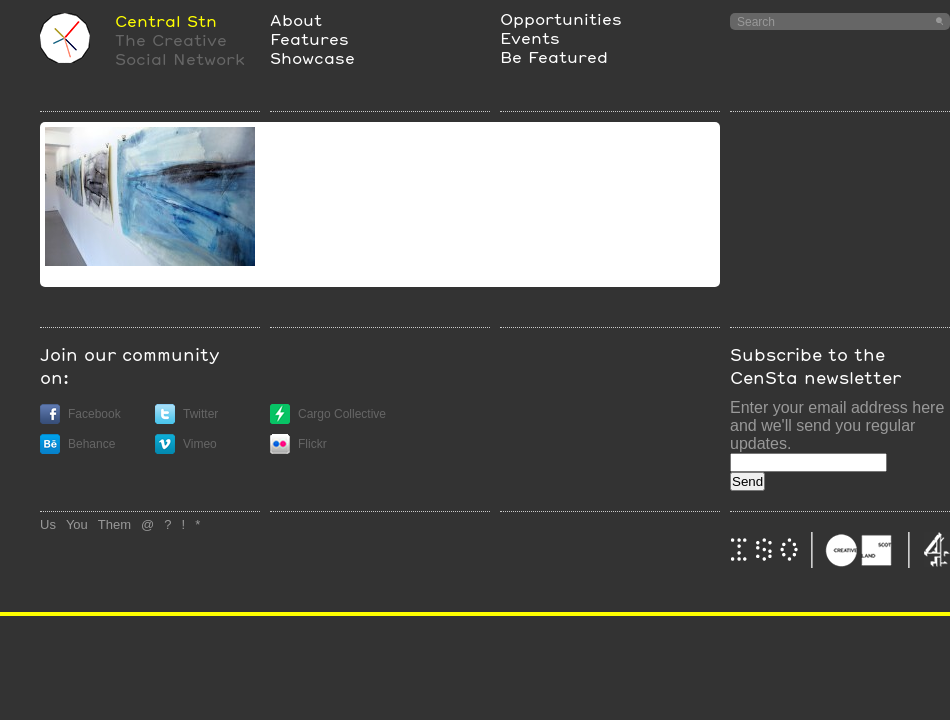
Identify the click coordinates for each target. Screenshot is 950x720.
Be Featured (554, 56)
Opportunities (561, 18)
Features (309, 38)
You (77, 524)
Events (530, 37)
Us (48, 524)
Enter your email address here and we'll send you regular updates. (837, 425)
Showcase (312, 57)
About (296, 19)
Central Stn (166, 20)
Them (114, 524)
